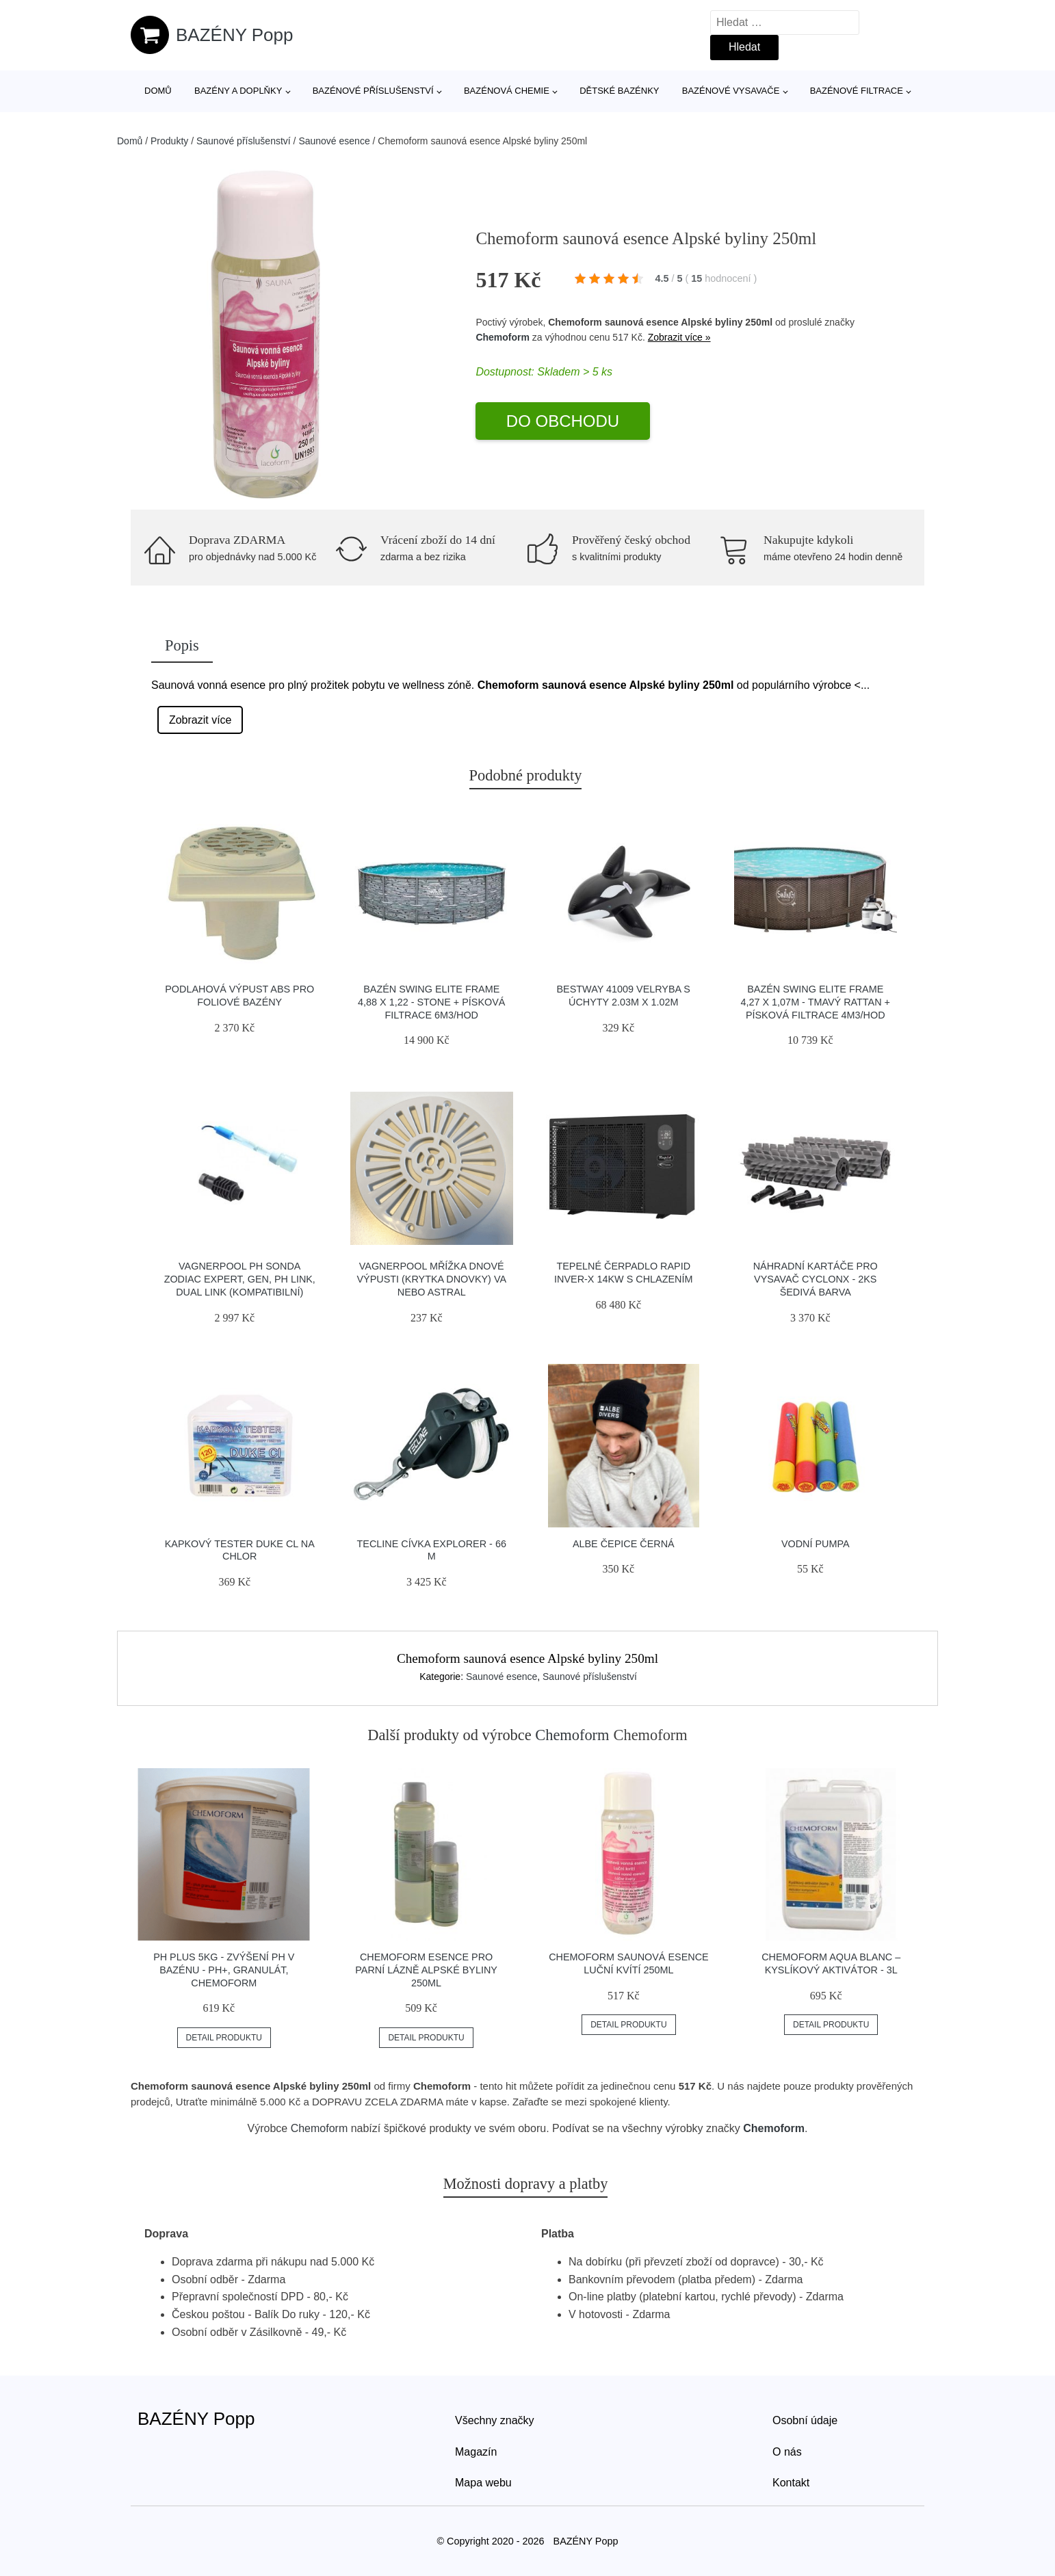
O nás (787, 2452)
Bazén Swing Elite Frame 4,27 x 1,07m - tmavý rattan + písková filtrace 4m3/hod (815, 1002)
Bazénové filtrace (856, 91)
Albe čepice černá (624, 1543)
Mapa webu (483, 2482)
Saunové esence (333, 140)
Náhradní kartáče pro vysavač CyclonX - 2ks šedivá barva (815, 1279)
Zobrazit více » (679, 337)
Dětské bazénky (619, 91)
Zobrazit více (200, 720)
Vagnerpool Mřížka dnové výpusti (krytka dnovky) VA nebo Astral (431, 1279)
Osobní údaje (804, 2420)
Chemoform (503, 337)
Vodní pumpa (815, 1543)
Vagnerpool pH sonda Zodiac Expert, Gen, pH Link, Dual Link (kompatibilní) (239, 1279)
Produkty (169, 140)
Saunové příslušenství (243, 140)
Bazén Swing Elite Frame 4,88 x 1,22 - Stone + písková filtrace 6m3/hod (431, 1002)
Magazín (476, 2452)
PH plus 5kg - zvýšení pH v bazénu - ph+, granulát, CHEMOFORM (223, 1969)
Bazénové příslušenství (373, 91)
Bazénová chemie (506, 91)
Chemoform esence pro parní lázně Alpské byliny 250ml (426, 1969)
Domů (158, 91)
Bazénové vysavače (731, 91)
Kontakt (790, 2482)
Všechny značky (494, 2420)
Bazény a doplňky (238, 91)
